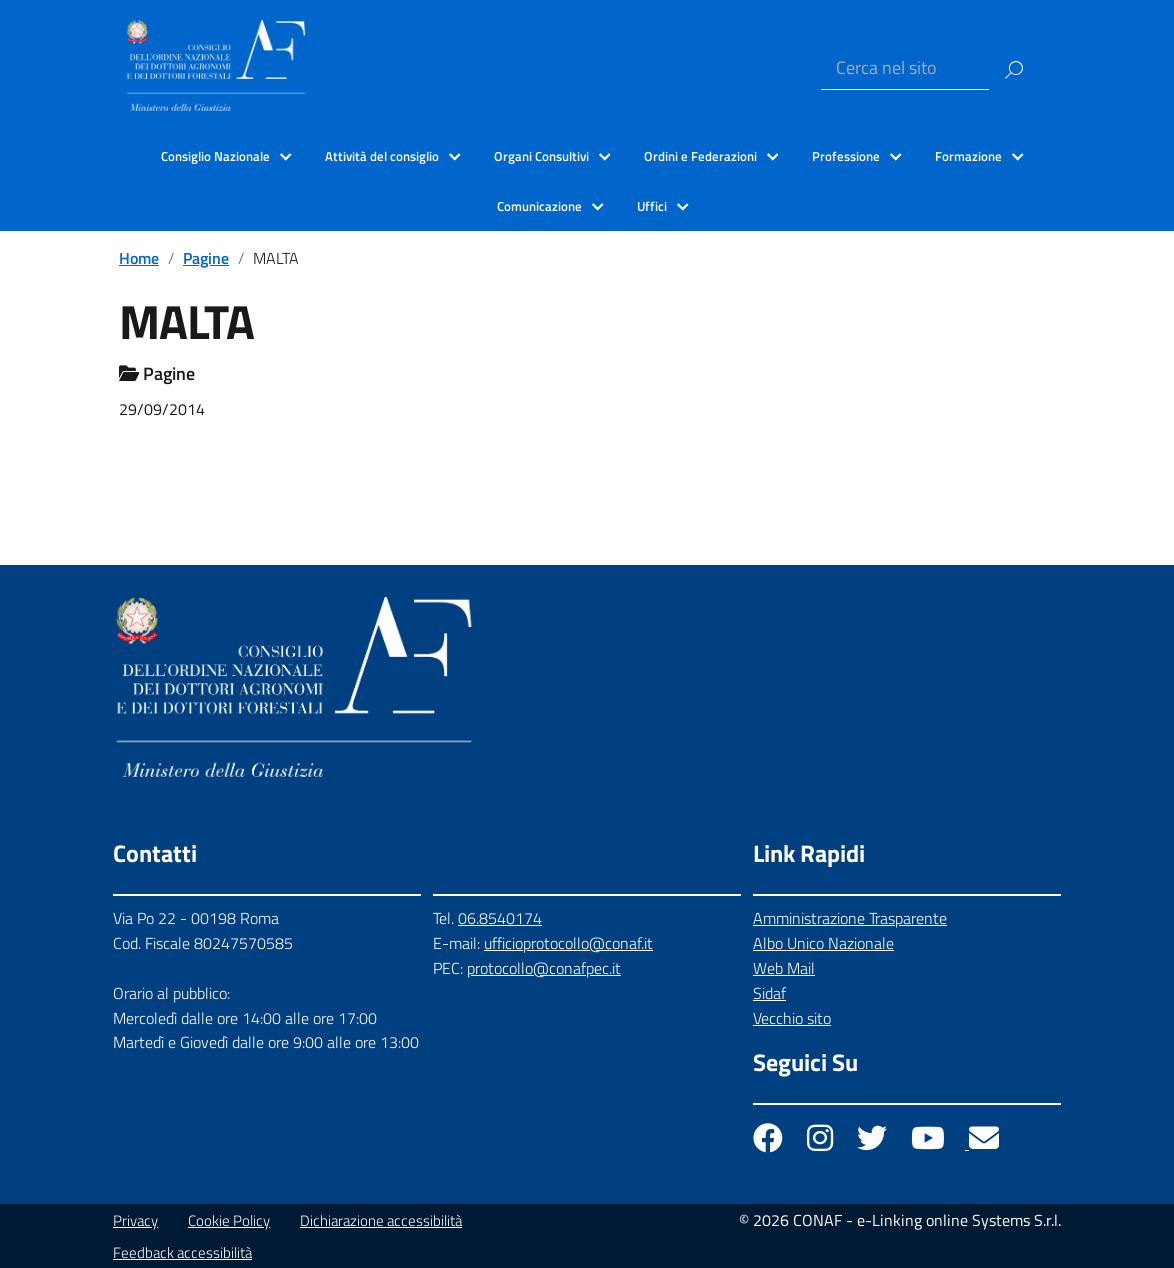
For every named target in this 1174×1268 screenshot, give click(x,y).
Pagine (206, 258)
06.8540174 (500, 918)
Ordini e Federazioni (700, 156)
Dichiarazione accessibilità (381, 1220)
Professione (846, 156)
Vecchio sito (792, 1018)
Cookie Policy (229, 1220)
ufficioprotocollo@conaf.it (568, 943)
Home (139, 258)
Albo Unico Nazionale (823, 943)
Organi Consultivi (541, 156)
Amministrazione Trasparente (850, 918)
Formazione (968, 156)
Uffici (652, 206)
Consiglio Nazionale (215, 156)
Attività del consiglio (382, 156)
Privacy (135, 1220)
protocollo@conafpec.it (544, 968)
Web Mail (784, 968)
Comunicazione (539, 206)
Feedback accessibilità (182, 1252)
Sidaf (769, 993)
